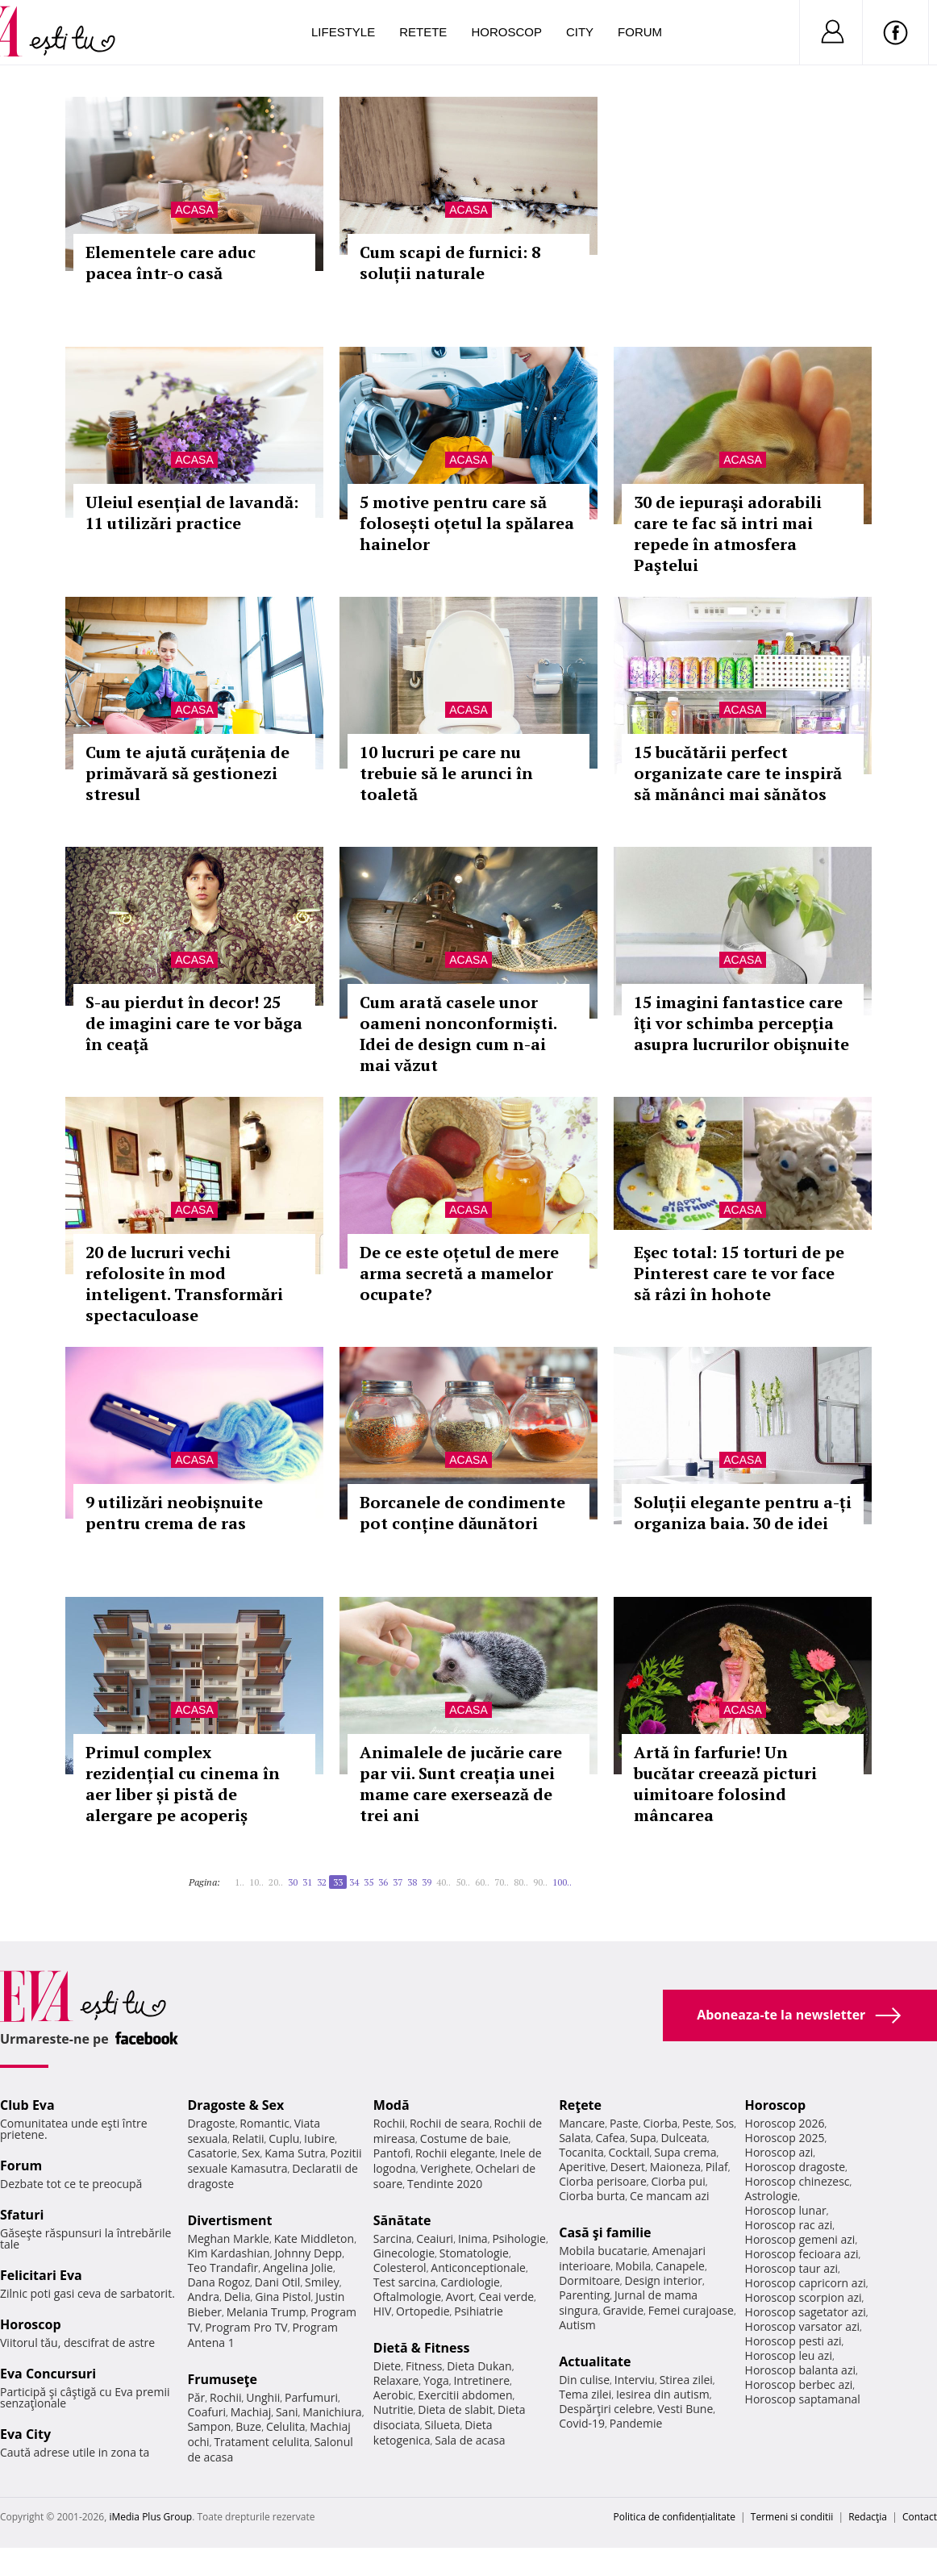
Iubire (319, 2138)
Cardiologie (470, 2282)
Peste (696, 2123)
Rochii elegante (455, 2153)
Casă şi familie (605, 2232)
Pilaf (717, 2166)
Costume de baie (464, 2138)
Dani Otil (278, 2282)
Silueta (442, 2424)
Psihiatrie (478, 2311)
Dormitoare (589, 2280)
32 (322, 1882)
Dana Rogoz (218, 2282)
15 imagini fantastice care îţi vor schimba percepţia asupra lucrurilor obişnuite (741, 1023)
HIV (382, 2311)
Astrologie (771, 2195)
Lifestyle (343, 32)
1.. (239, 1882)
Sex (251, 2153)
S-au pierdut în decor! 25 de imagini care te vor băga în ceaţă (193, 1023)
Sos (724, 2123)
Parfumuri (311, 2397)
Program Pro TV (246, 2327)
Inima (473, 2238)
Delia (237, 2296)
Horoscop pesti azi (793, 2341)
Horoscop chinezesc (797, 2181)
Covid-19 (582, 2423)
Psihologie (519, 2238)
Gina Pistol (282, 2296)
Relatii (248, 2138)
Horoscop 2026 (785, 2123)
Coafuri (206, 2412)
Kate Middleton (314, 2238)
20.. (276, 1882)
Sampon (209, 2426)
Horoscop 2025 (785, 2137)
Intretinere (481, 2380)
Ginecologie (404, 2253)
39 (426, 1882)
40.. (443, 1882)
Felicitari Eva (41, 2275)
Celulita (286, 2426)
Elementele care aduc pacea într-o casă (170, 262)
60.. (482, 1882)
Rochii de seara (449, 2123)
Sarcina (392, 2238)
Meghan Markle (228, 2238)
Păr (196, 2397)
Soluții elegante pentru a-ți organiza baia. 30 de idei (743, 1512)
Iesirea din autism (663, 2394)
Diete (387, 2366)
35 (368, 1882)
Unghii (263, 2397)
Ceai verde (506, 2296)
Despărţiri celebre (605, 2408)
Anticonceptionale (478, 2267)
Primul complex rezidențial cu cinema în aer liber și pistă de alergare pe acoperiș (182, 1783)
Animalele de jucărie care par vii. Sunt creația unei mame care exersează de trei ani (461, 1783)
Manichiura (331, 2412)
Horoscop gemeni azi (800, 2239)
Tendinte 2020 (444, 2183)
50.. (463, 1882)
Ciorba (660, 2123)
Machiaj (251, 2412)
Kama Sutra (294, 2153)
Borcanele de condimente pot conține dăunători (462, 1512)
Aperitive (582, 2166)
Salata (575, 2137)
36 (383, 1882)
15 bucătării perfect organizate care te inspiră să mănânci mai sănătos (738, 773)
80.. (521, 1882)
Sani (287, 2412)
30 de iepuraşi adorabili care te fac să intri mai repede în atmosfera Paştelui (728, 533)
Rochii (225, 2397)
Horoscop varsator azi (802, 2326)
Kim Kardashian (228, 2253)
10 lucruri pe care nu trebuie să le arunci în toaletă (446, 773)
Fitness (424, 2366)
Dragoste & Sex (235, 2105)
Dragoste (211, 2123)
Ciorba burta (592, 2195)
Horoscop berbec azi (799, 2384)
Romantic (264, 2123)
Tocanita (581, 2152)
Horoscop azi (779, 2152)
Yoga (436, 2380)
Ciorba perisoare (603, 2181)
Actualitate (595, 2361)
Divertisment (229, 2220)
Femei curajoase (691, 2310)
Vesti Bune (685, 2408)
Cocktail (628, 2152)
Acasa (194, 209)
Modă (391, 2105)
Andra (203, 2296)
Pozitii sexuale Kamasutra (274, 2160)
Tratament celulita (262, 2441)
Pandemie (636, 2423)
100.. (562, 1882)
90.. (540, 1882)
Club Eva (27, 2105)
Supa (643, 2137)
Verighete (445, 2168)
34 (354, 1882)
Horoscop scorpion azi (803, 2297)
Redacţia (867, 2517)
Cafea (610, 2137)
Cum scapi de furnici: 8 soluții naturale (450, 262)
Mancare (582, 2123)
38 (412, 1882)
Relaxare (396, 2380)
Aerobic (393, 2395)
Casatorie (212, 2153)
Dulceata (683, 2137)
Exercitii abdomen (465, 2395)
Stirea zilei (686, 2379)
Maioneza (675, 2166)
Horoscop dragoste (795, 2166)
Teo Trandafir (222, 2267)
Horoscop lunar (786, 2210)
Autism (577, 2324)
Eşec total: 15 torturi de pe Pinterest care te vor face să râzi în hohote (739, 1273)
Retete (423, 32)
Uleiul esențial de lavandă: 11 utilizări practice (191, 512)
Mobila (633, 2266)
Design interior (663, 2280)
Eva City (25, 2434)
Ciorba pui (679, 2181)
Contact (919, 2517)
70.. (501, 1882)
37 (397, 1882)
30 (293, 1882)
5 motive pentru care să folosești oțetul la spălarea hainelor (467, 523)
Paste (624, 2123)
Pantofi (391, 2153)
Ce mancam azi (670, 2195)
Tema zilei (585, 2394)
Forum (640, 32)
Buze (248, 2426)
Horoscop (506, 32)
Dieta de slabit (455, 2409)
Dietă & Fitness (421, 2348)
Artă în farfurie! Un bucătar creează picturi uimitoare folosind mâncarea (725, 1783)
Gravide (622, 2310)
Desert (627, 2166)
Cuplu (284, 2138)
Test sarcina (404, 2282)
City (579, 32)
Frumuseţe (222, 2379)
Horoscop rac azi (789, 2224)
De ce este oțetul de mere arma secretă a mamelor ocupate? (459, 1273)
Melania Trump (266, 2312)
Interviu (634, 2379)
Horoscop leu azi (788, 2355)
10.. (256, 1882)
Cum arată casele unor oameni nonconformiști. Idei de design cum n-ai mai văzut (458, 1033)
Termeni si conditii (792, 2517)
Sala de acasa (470, 2440)
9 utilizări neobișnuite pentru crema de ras (174, 1512)
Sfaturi (22, 2215)
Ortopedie (422, 2311)
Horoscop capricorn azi (805, 2282)
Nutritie (393, 2409)
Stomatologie (474, 2253)
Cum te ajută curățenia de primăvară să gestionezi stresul (187, 773)
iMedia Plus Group (150, 2517)
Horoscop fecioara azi (802, 2253)
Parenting (584, 2295)
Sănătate (402, 2220)
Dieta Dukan (479, 2366)
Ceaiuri (434, 2238)
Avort (460, 2296)
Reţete (580, 2105)
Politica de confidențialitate (674, 2517)
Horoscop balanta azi (800, 2370)
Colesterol (400, 2267)
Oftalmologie (407, 2296)
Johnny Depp (308, 2253)
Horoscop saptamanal (802, 2399)
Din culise (584, 2379)
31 (307, 1882)
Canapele (680, 2266)
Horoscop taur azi (791, 2268)
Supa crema (685, 2152)
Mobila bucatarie (603, 2250)
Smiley (322, 2282)
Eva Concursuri (48, 2373)
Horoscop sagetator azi (805, 2312)
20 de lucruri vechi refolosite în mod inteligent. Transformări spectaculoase (184, 1283)
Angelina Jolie (298, 2267)
